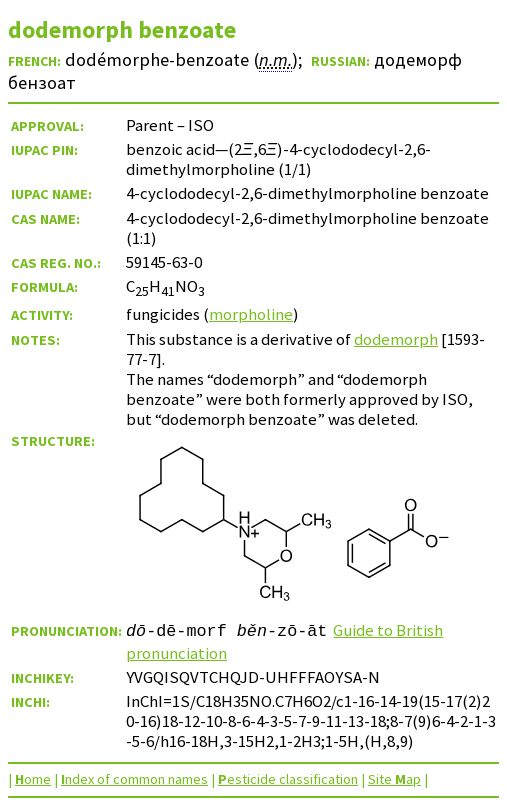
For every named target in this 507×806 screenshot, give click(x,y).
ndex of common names (134, 779)
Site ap (394, 779)
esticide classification (288, 779)
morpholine (251, 314)
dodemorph (396, 339)
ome (33, 779)
